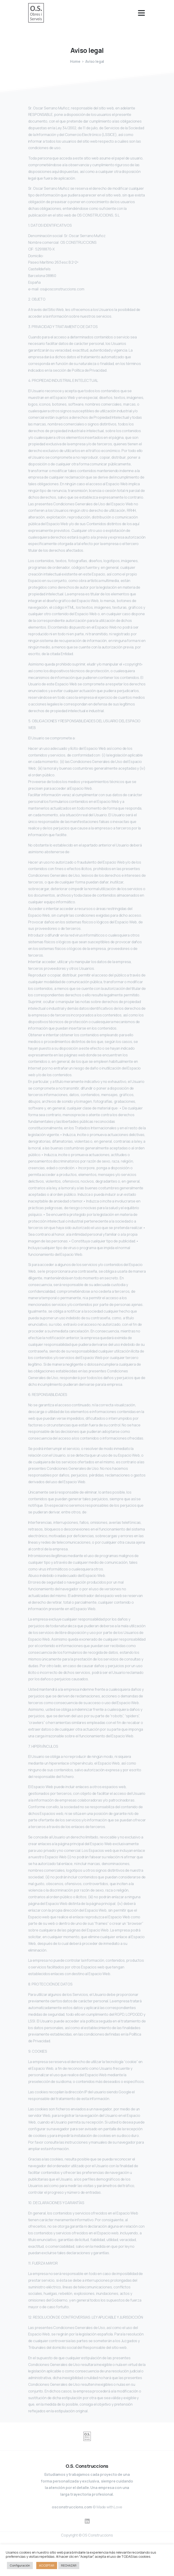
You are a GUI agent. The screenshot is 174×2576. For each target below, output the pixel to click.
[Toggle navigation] (141, 13)
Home (74, 61)
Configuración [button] (20, 2565)
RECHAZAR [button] (68, 2565)
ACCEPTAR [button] (46, 2565)
